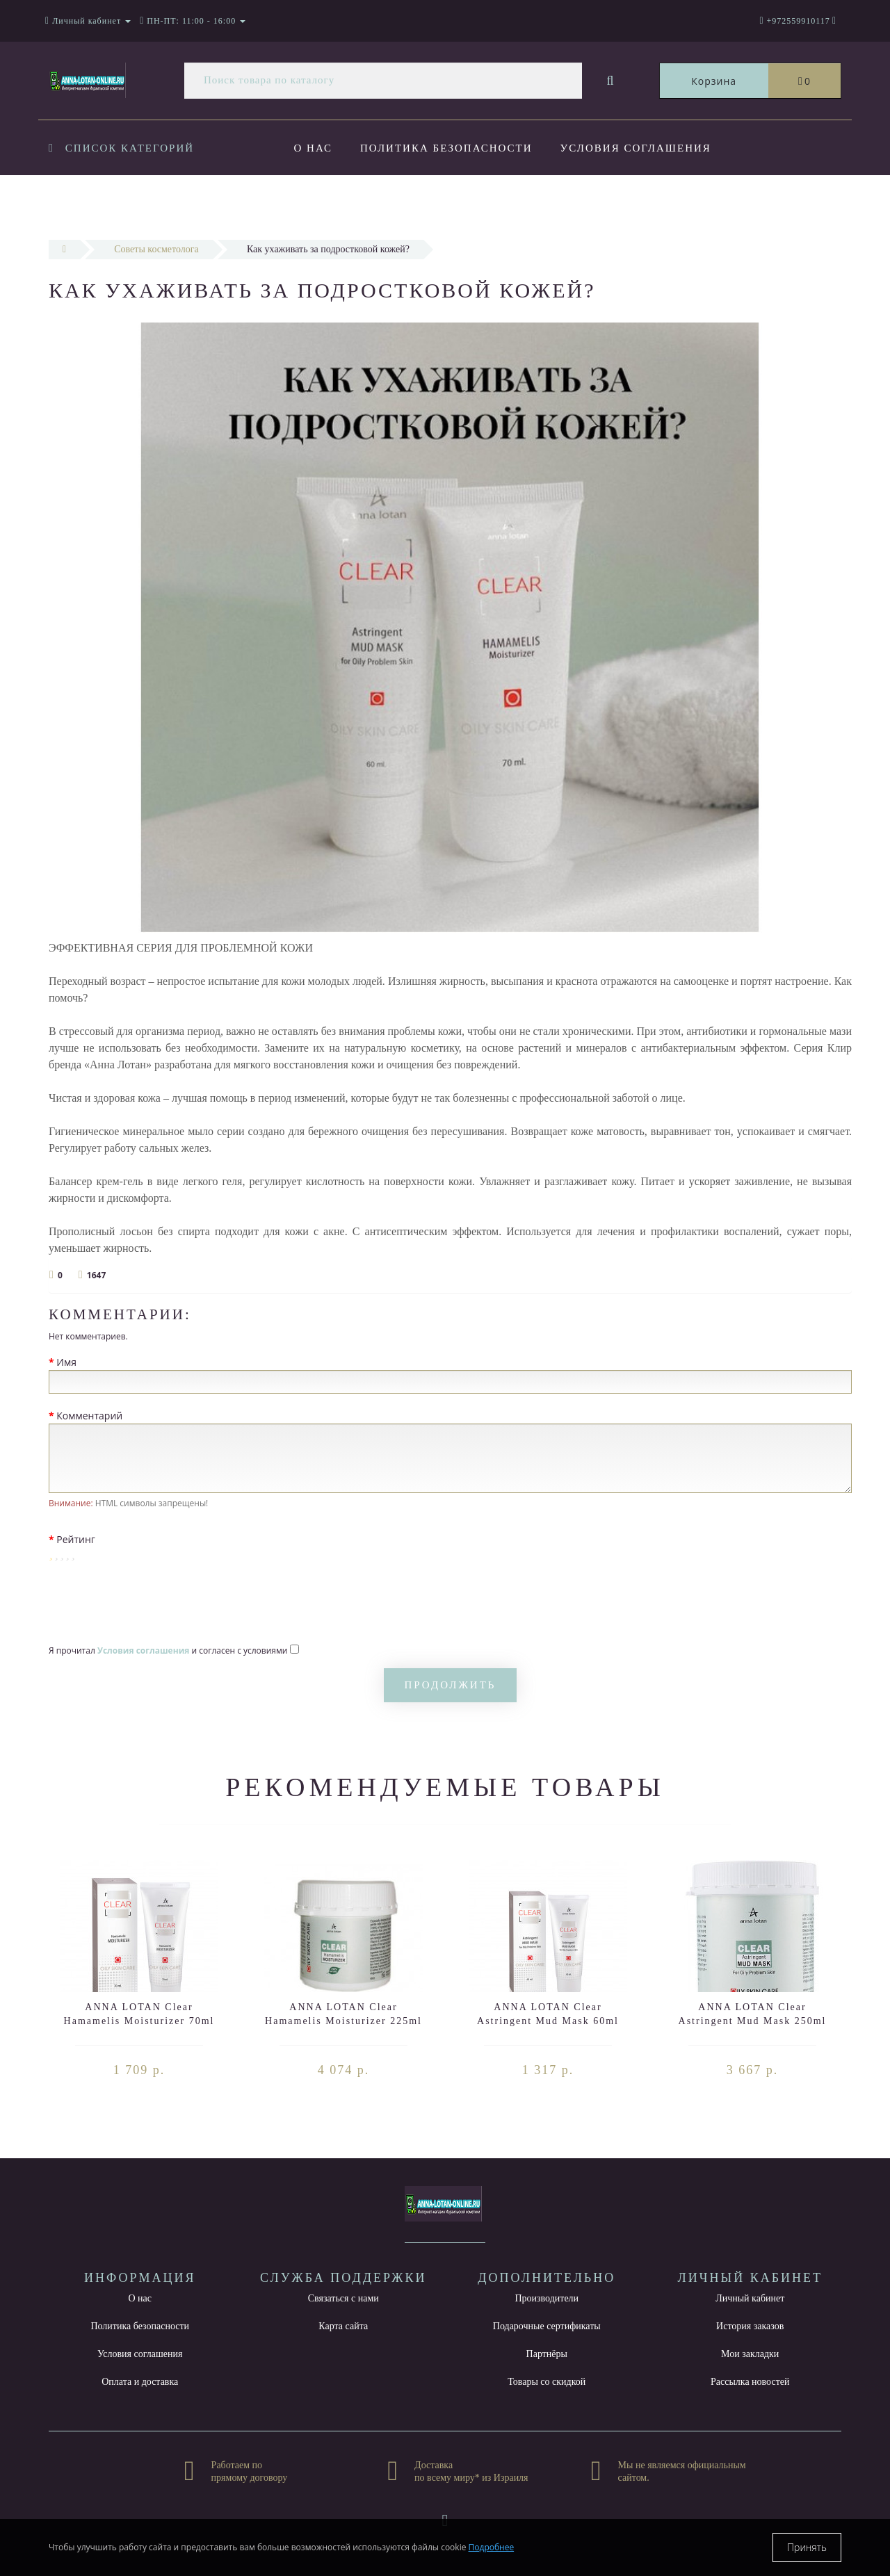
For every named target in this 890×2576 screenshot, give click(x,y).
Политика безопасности (448, 148)
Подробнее (492, 2547)
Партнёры (546, 2354)
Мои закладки (750, 2354)
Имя (66, 1362)
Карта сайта (343, 2326)
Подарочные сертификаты (547, 2326)
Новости (489, 204)
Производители (546, 2298)
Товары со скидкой (546, 2382)
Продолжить (450, 1684)
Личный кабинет (749, 2298)
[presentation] (154, 1604)
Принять (807, 2547)
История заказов (750, 2326)
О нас (313, 148)
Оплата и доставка (361, 204)
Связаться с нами (343, 2298)
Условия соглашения (640, 148)
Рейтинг (75, 1539)
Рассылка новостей (750, 2382)
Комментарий (89, 1415)
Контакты (583, 204)
